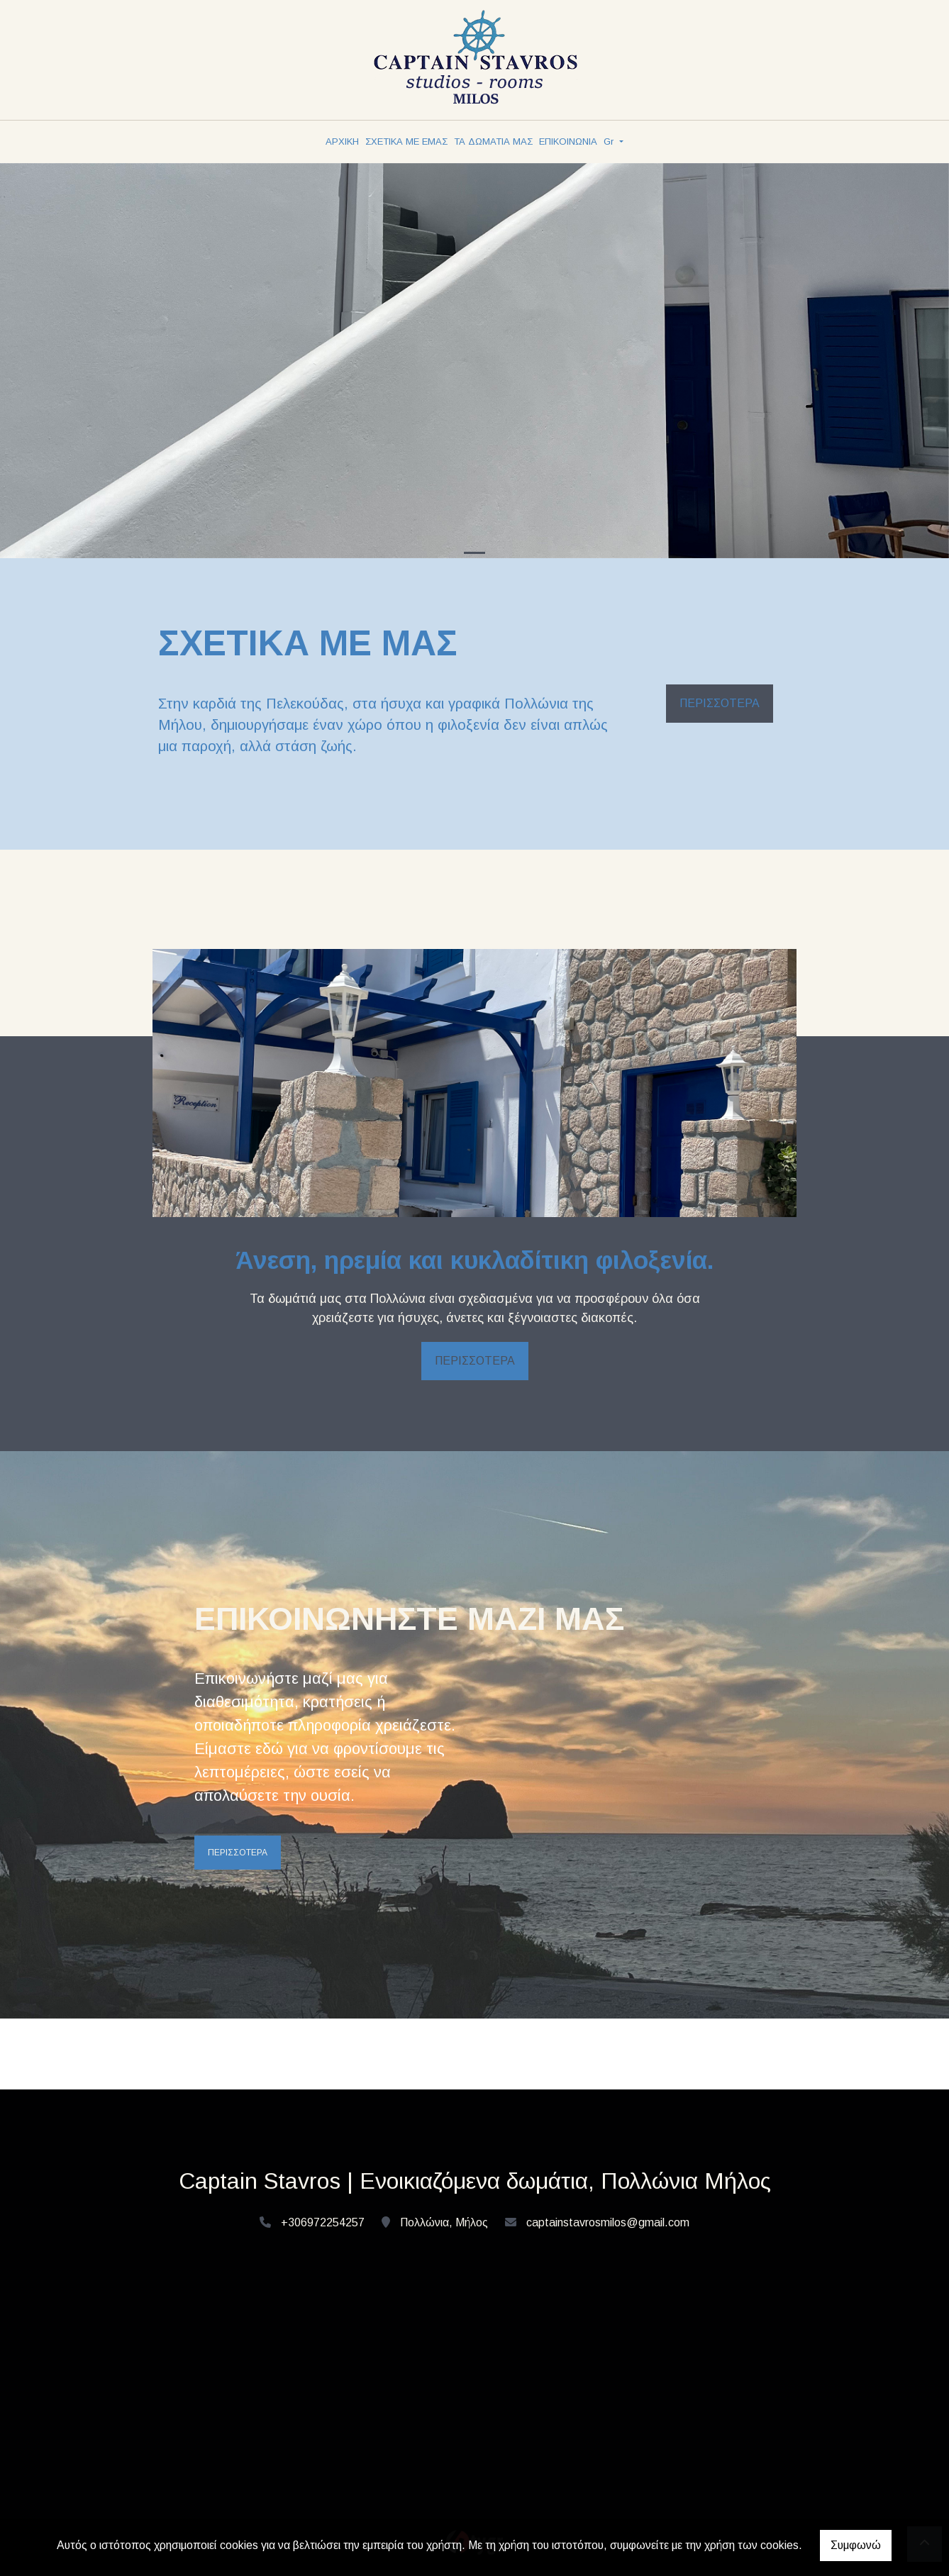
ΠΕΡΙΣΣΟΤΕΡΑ (719, 703)
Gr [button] (610, 141)
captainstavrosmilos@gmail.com (607, 2222)
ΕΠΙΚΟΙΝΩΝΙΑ (568, 141)
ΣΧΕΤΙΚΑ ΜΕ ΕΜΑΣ (406, 141)
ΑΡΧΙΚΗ (342, 141)
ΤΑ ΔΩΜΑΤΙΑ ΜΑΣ (493, 141)
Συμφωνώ (856, 2545)
